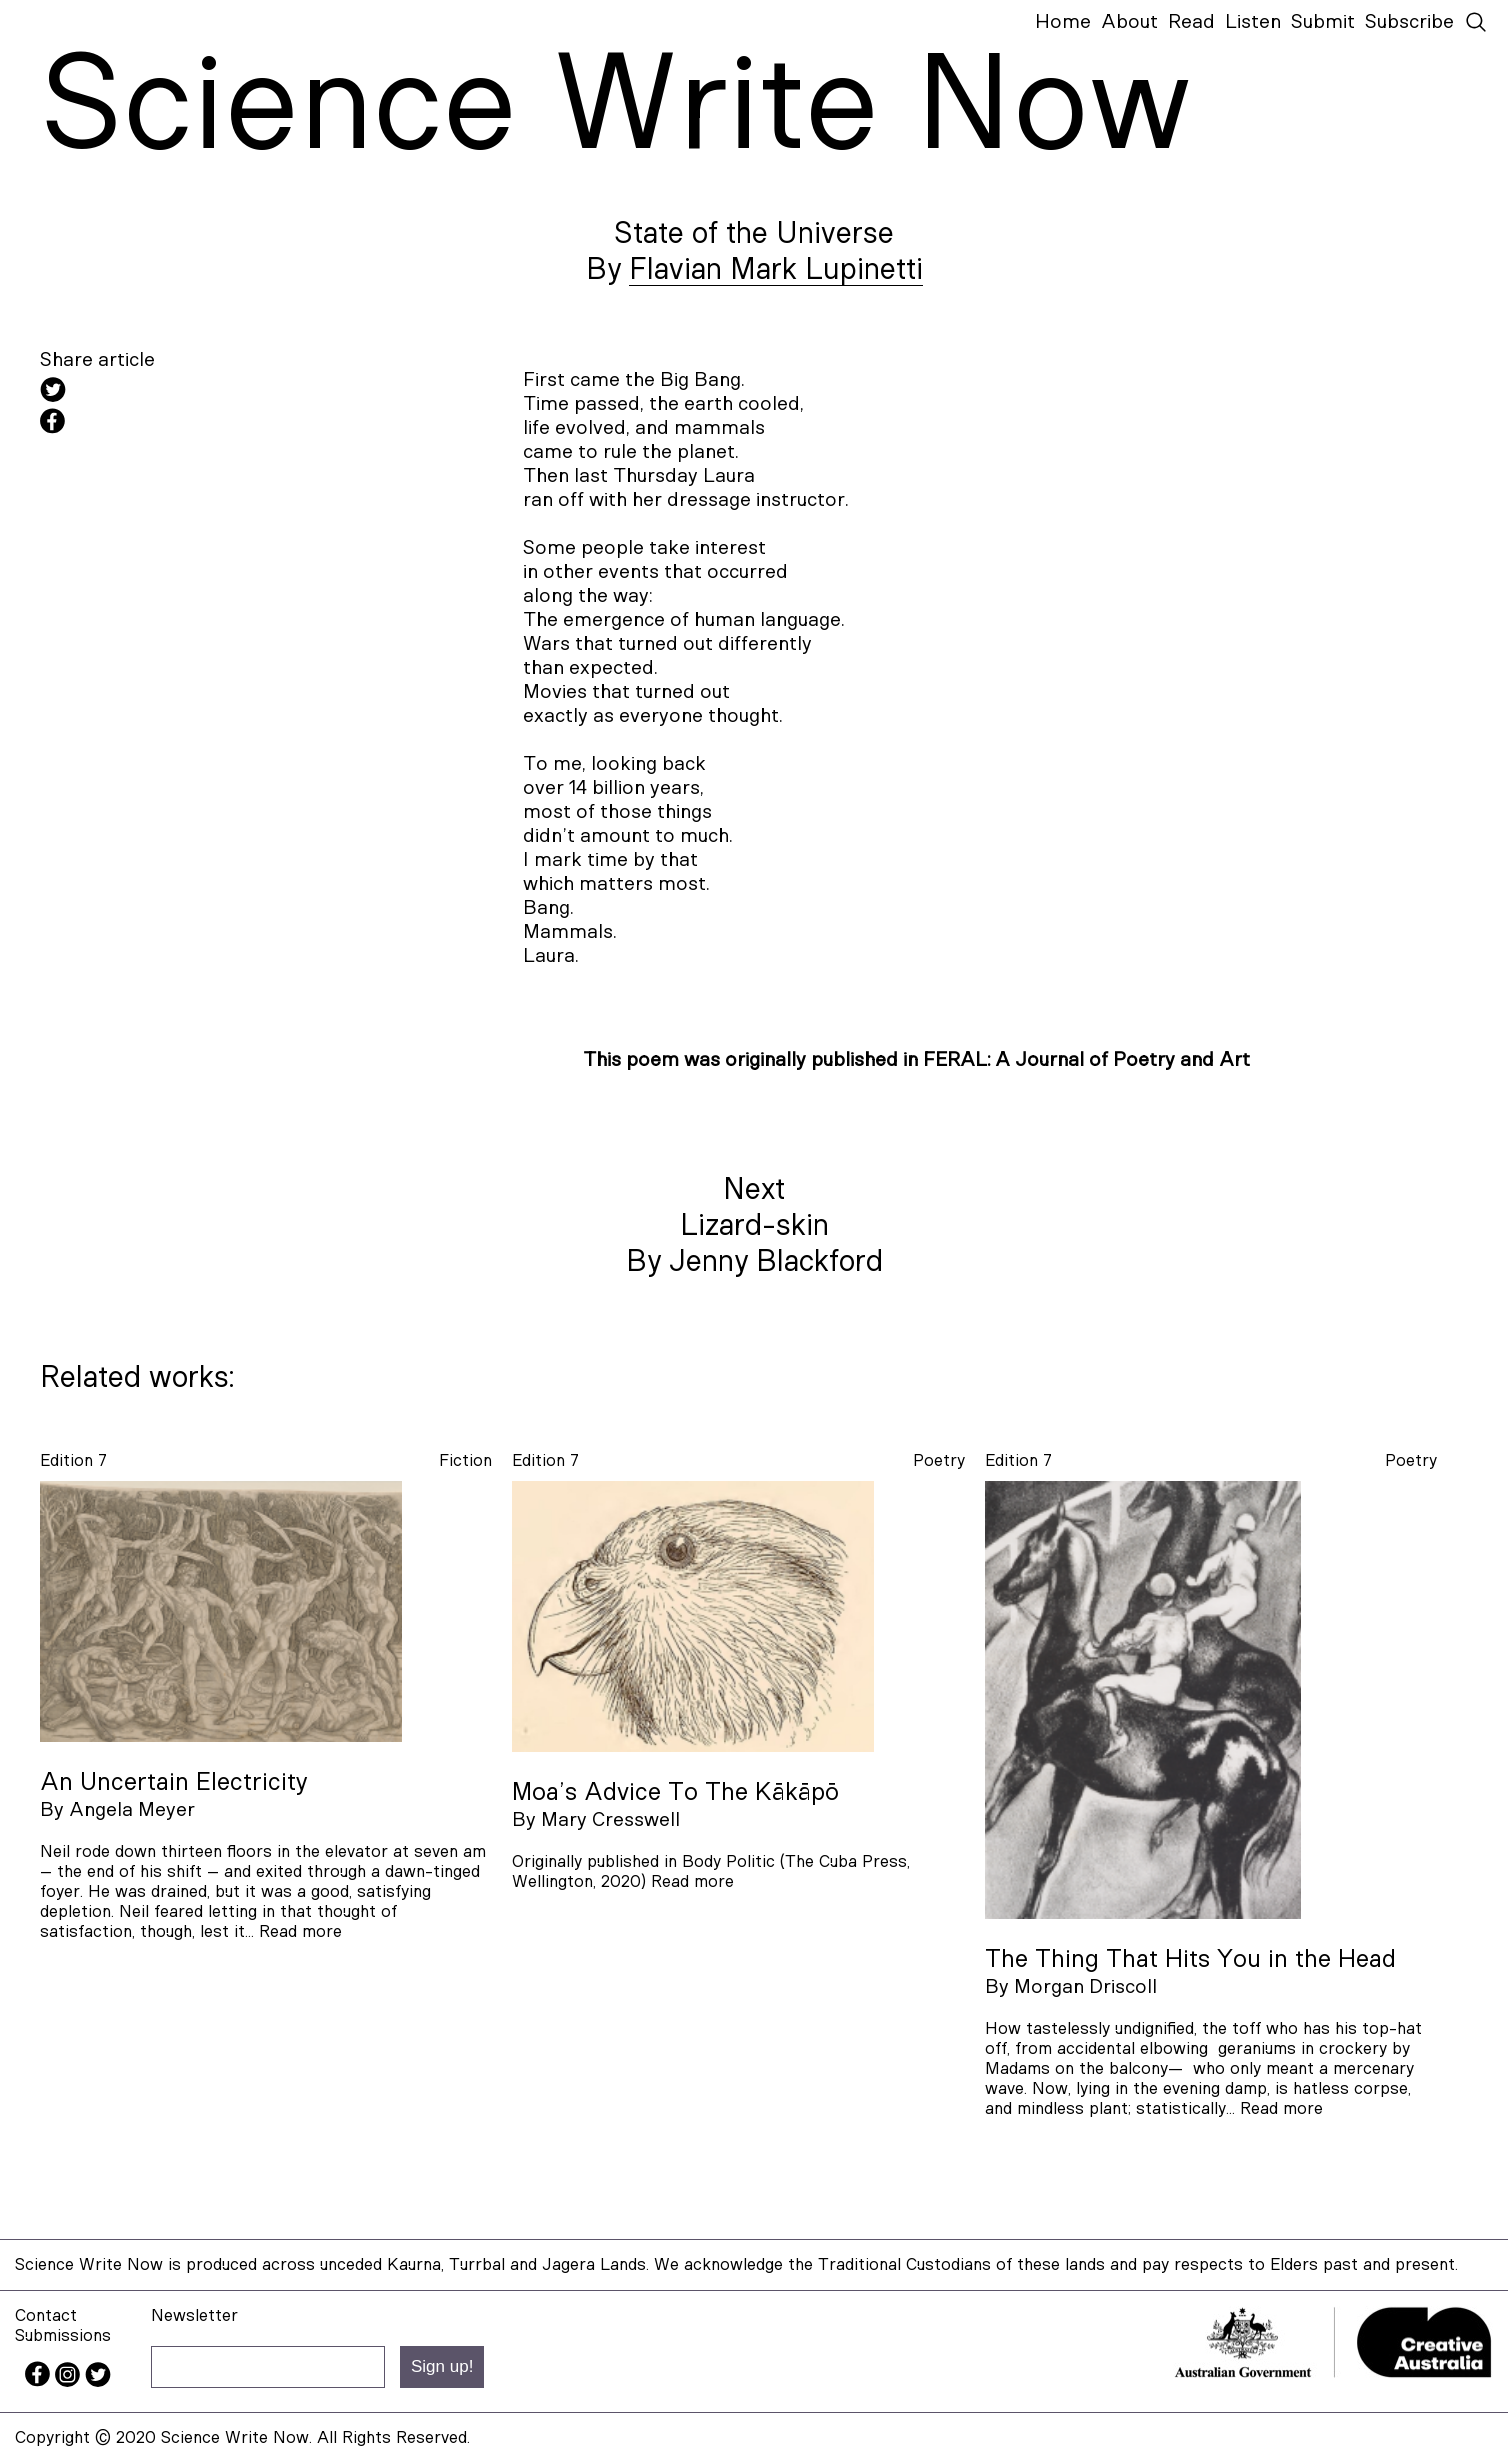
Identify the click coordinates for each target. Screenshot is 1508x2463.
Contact (46, 2315)
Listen (1253, 22)
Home (1063, 22)
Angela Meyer (132, 1810)
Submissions (63, 2335)
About (1129, 22)
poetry (939, 1460)
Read (1191, 22)
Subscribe (1409, 22)
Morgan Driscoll (1085, 1987)
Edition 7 (73, 1460)
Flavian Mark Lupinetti (776, 270)
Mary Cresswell (610, 1820)
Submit (1323, 22)
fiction (465, 1460)
